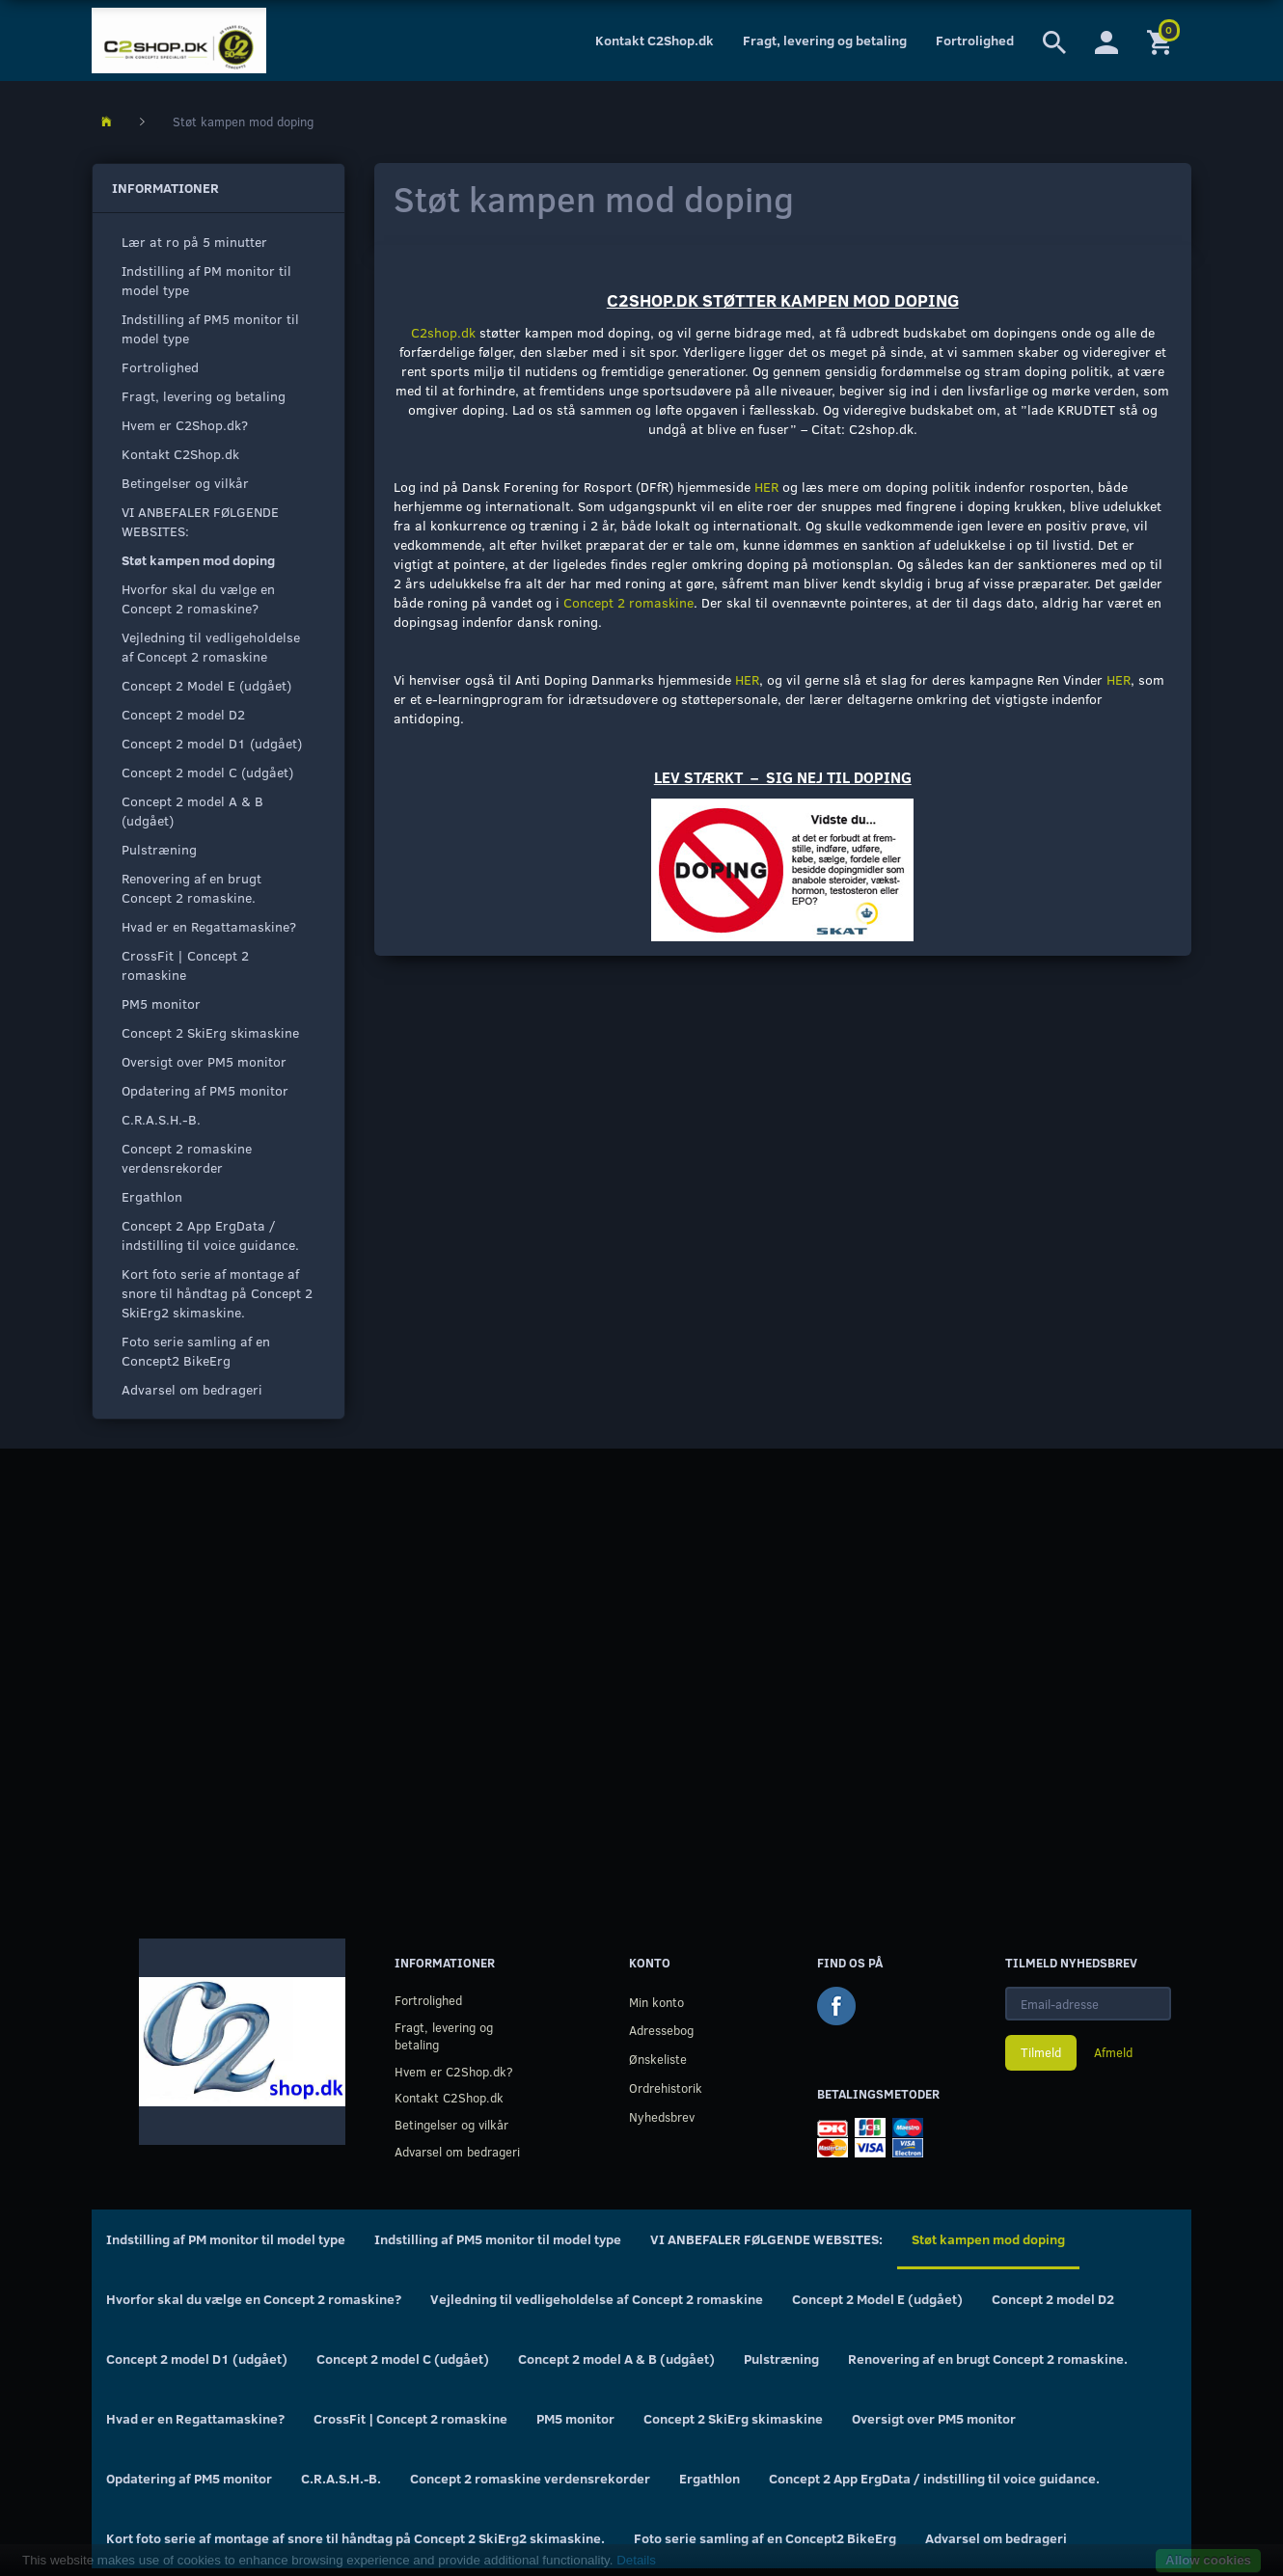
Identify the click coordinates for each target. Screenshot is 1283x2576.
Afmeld (1113, 2052)
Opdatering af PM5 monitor (205, 1090)
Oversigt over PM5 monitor (204, 1061)
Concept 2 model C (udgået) (207, 772)
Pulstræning (159, 849)
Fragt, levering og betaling (825, 40)
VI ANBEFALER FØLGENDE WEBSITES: (200, 521)
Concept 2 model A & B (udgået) (192, 810)
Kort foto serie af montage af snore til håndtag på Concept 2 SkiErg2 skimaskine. (217, 1292)
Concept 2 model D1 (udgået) (212, 743)
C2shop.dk (443, 332)
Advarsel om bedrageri (192, 1389)
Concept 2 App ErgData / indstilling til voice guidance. (210, 1235)
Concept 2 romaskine (628, 602)
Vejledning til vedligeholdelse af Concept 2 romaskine (211, 646)
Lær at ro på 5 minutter (194, 241)
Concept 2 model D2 (183, 714)
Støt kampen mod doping (198, 560)
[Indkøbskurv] (1162, 40)
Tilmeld (1041, 2052)
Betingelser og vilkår (185, 483)
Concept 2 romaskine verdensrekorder (187, 1158)
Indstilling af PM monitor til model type (206, 280)
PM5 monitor (161, 1003)
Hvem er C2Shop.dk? (185, 425)
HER (766, 486)
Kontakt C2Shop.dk (654, 40)
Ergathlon (152, 1196)
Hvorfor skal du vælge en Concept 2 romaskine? (198, 598)
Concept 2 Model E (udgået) (206, 685)
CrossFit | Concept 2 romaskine (185, 965)
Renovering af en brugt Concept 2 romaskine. (191, 888)
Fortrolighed (975, 40)
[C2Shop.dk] (179, 40)
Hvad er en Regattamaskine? (209, 926)
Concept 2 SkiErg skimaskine (210, 1032)
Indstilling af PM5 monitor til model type (210, 328)
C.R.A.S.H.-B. (161, 1119)
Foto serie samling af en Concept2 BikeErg (196, 1350)
